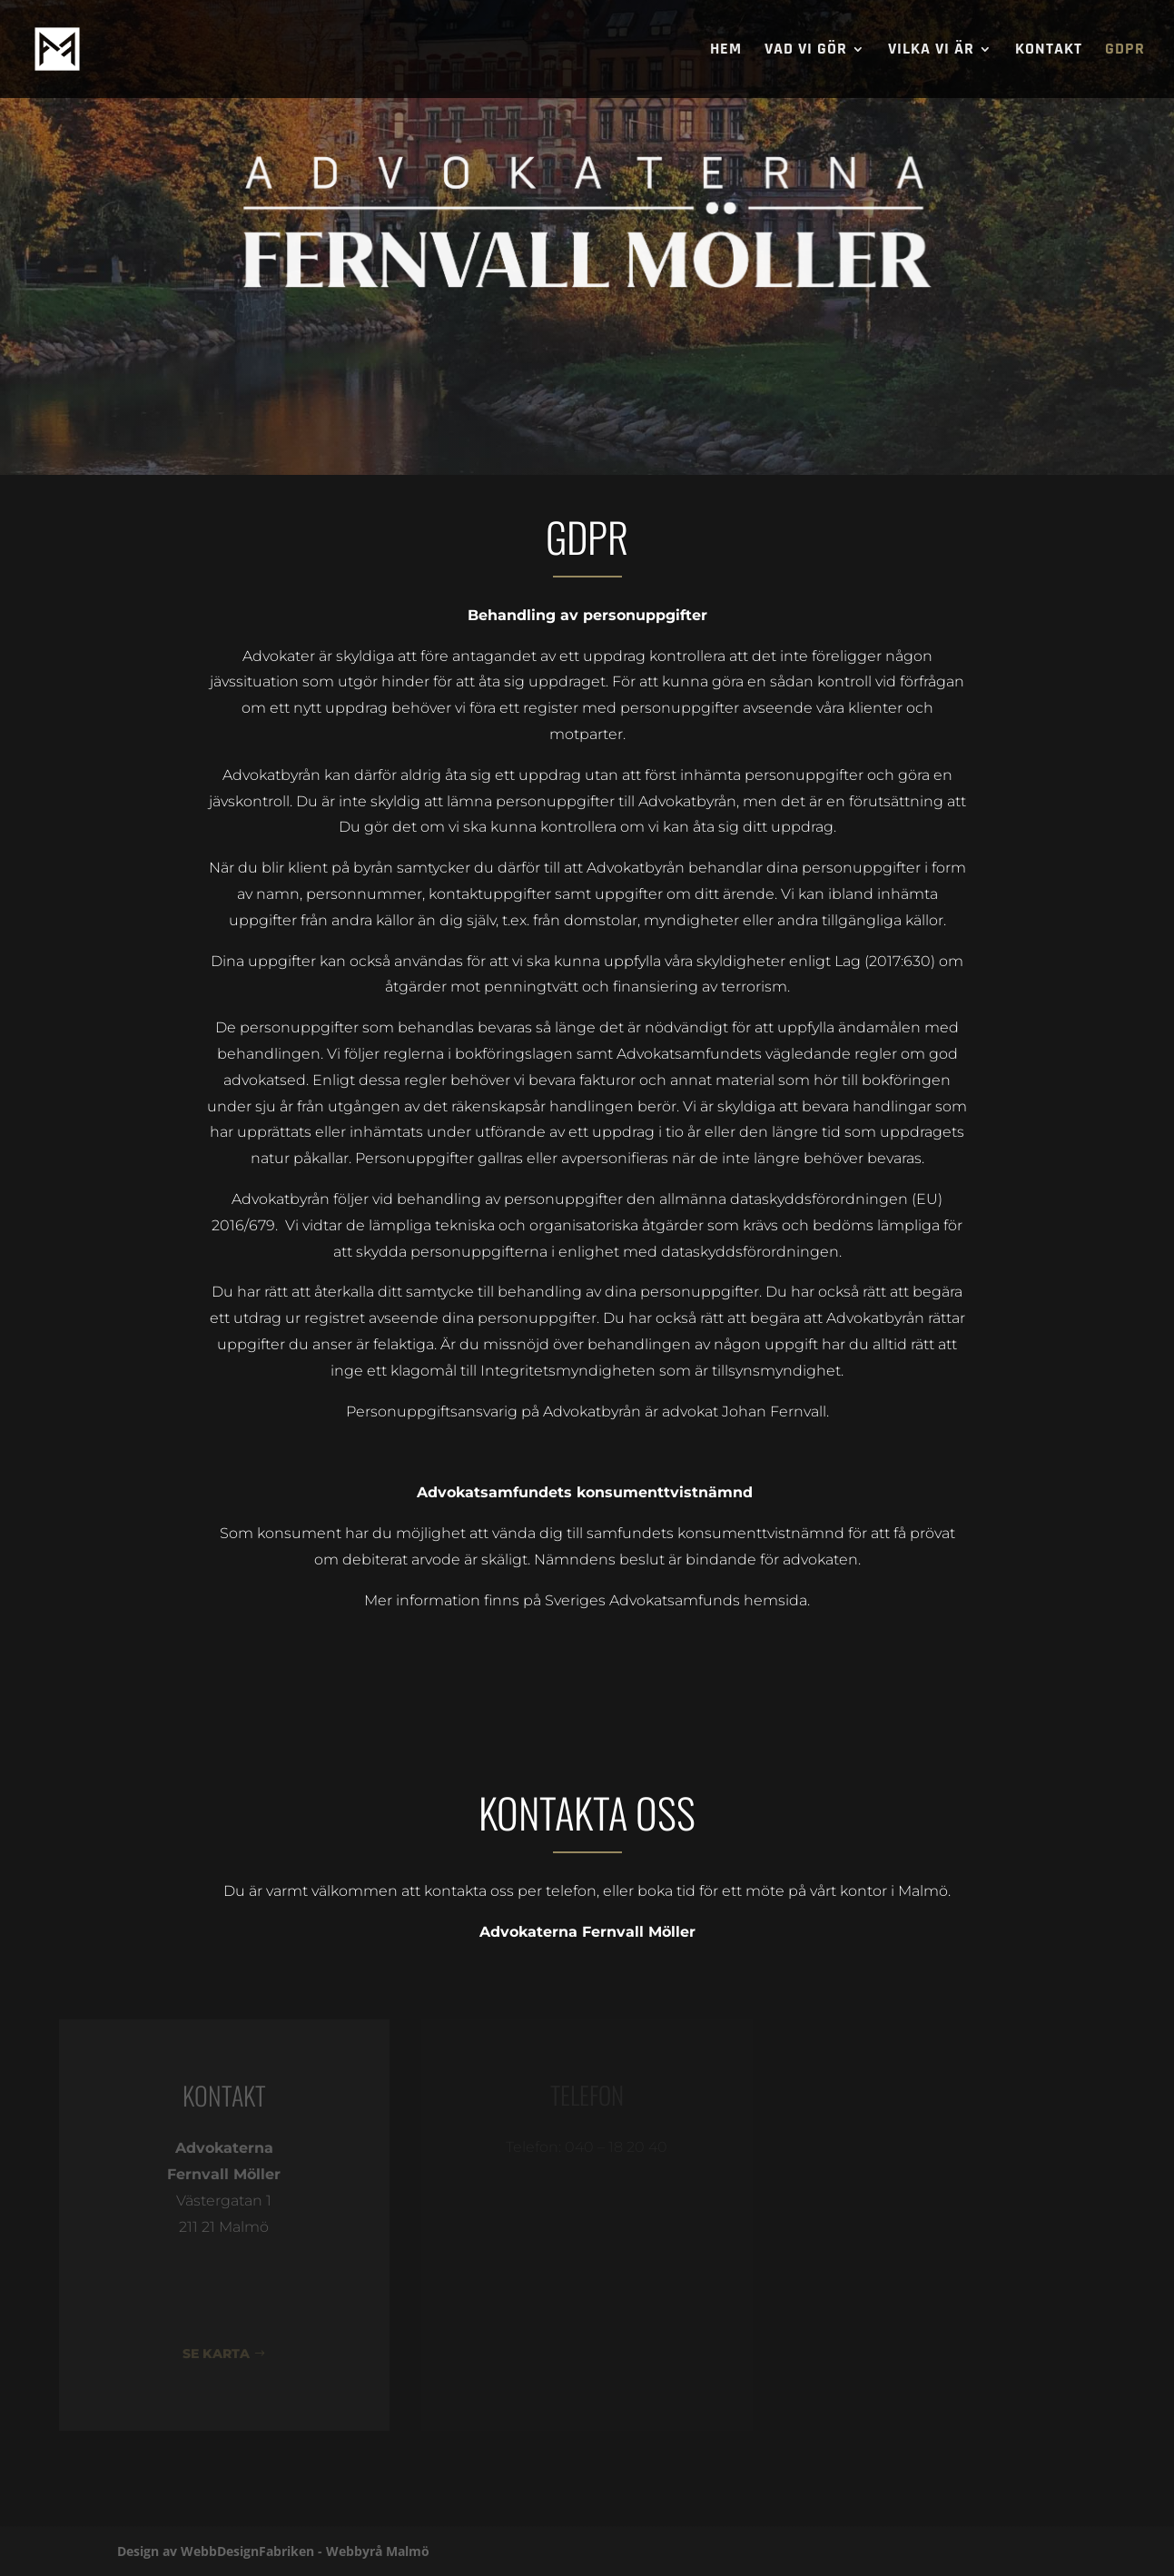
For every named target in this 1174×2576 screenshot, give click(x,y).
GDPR (1125, 51)
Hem (726, 51)
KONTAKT (1048, 51)
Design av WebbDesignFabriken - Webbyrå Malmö (273, 2551)
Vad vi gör (806, 51)
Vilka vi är (931, 51)
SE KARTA (216, 2353)
